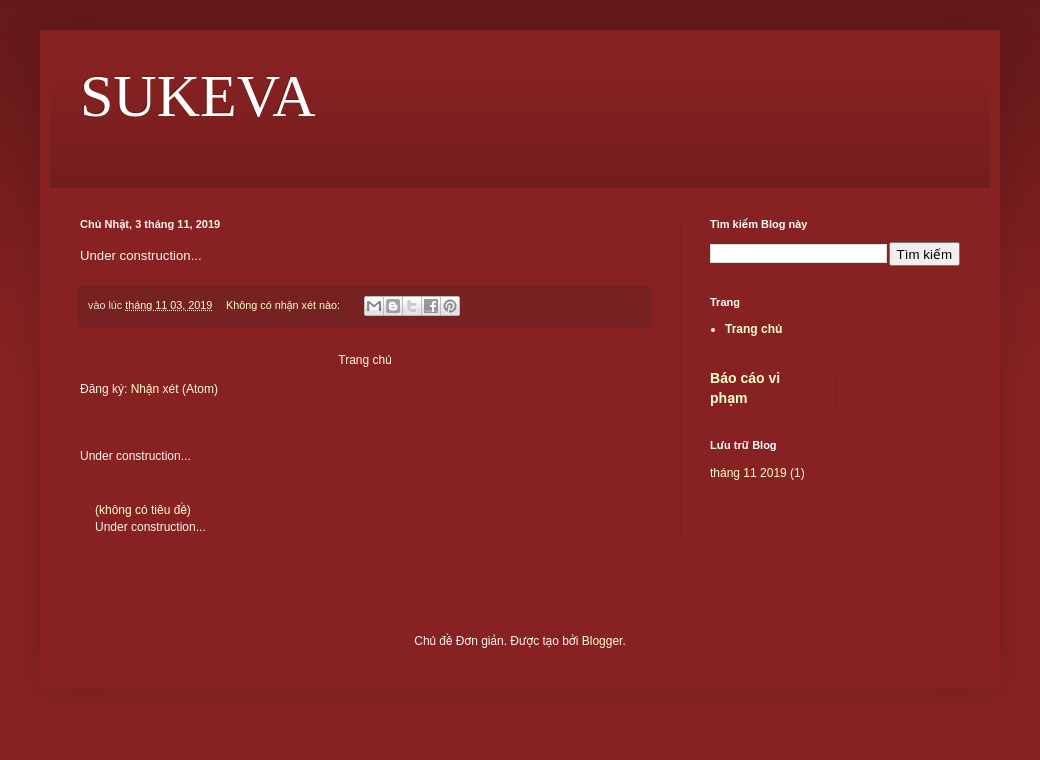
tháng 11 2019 (748, 473)
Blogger (602, 641)
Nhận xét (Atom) (174, 389)
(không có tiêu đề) (143, 510)
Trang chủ (364, 360)
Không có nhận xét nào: (284, 305)
